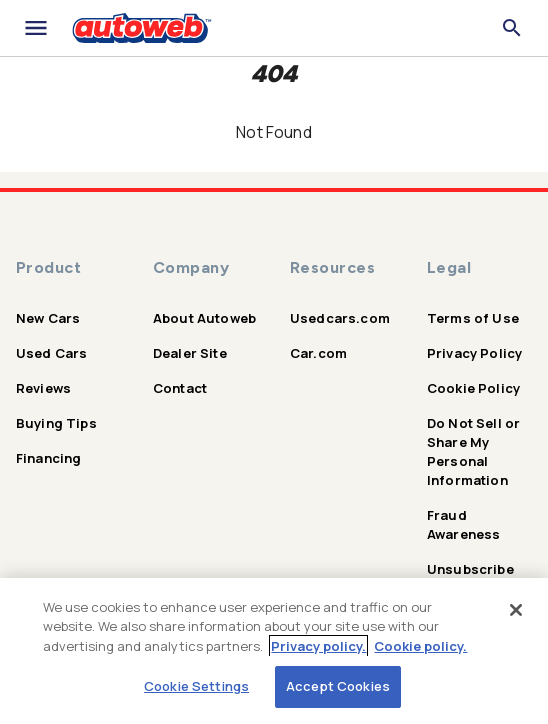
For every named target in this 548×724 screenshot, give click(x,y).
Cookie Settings (196, 686)
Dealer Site (190, 353)
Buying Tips (56, 423)
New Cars (48, 318)
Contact (180, 388)
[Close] (516, 610)
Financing (48, 458)
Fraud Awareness (463, 524)
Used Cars (51, 353)
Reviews (43, 388)
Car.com (318, 353)
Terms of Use (473, 318)
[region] (274, 651)
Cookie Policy (473, 388)
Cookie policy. (420, 646)
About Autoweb (204, 318)
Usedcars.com (340, 318)
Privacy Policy (474, 353)
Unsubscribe (470, 569)
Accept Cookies (338, 686)
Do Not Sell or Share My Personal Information (473, 451)
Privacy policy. (318, 646)
